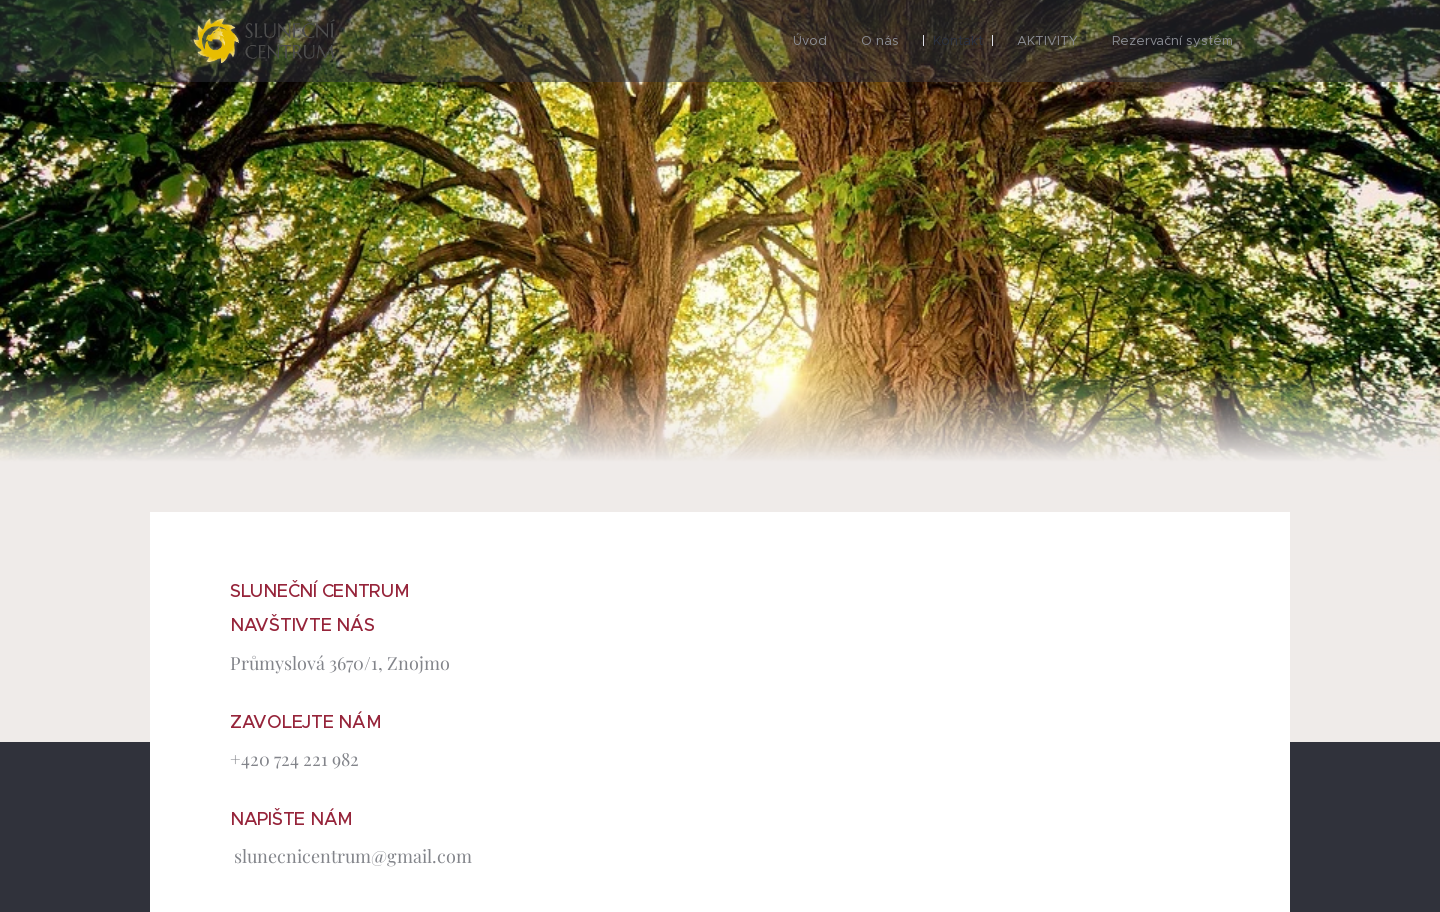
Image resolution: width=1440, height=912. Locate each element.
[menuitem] (810, 41)
